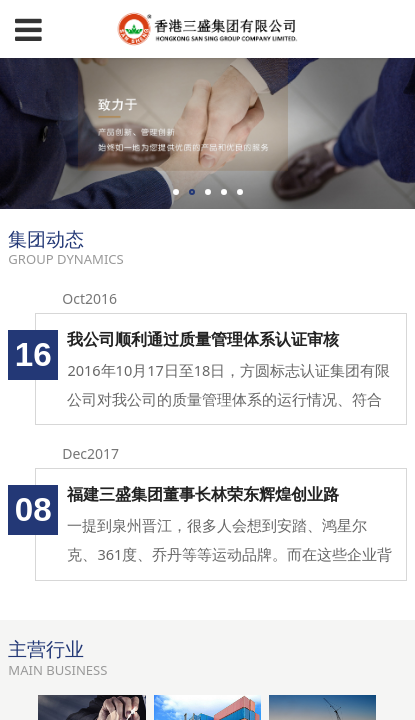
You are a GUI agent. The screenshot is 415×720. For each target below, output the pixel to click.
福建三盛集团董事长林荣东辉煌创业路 (203, 494)
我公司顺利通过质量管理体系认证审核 (203, 339)
